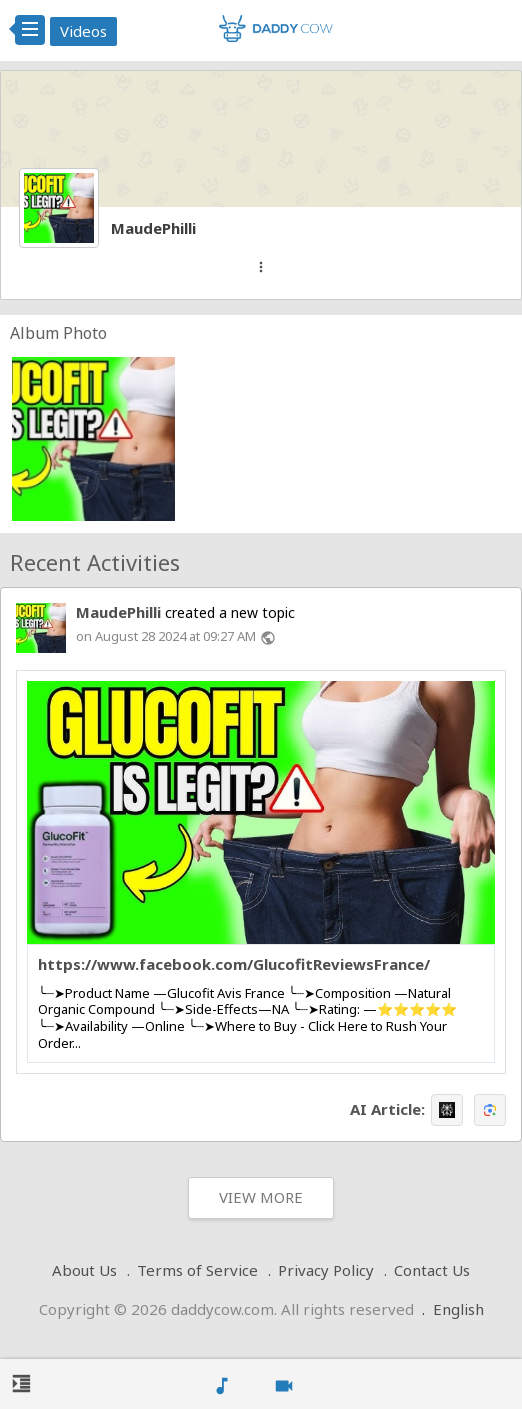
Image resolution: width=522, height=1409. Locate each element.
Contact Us (432, 1270)
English (458, 1309)
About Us (84, 1270)
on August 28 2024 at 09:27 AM (166, 636)
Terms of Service (197, 1270)
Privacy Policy (326, 1270)
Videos (83, 31)
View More (261, 1197)
